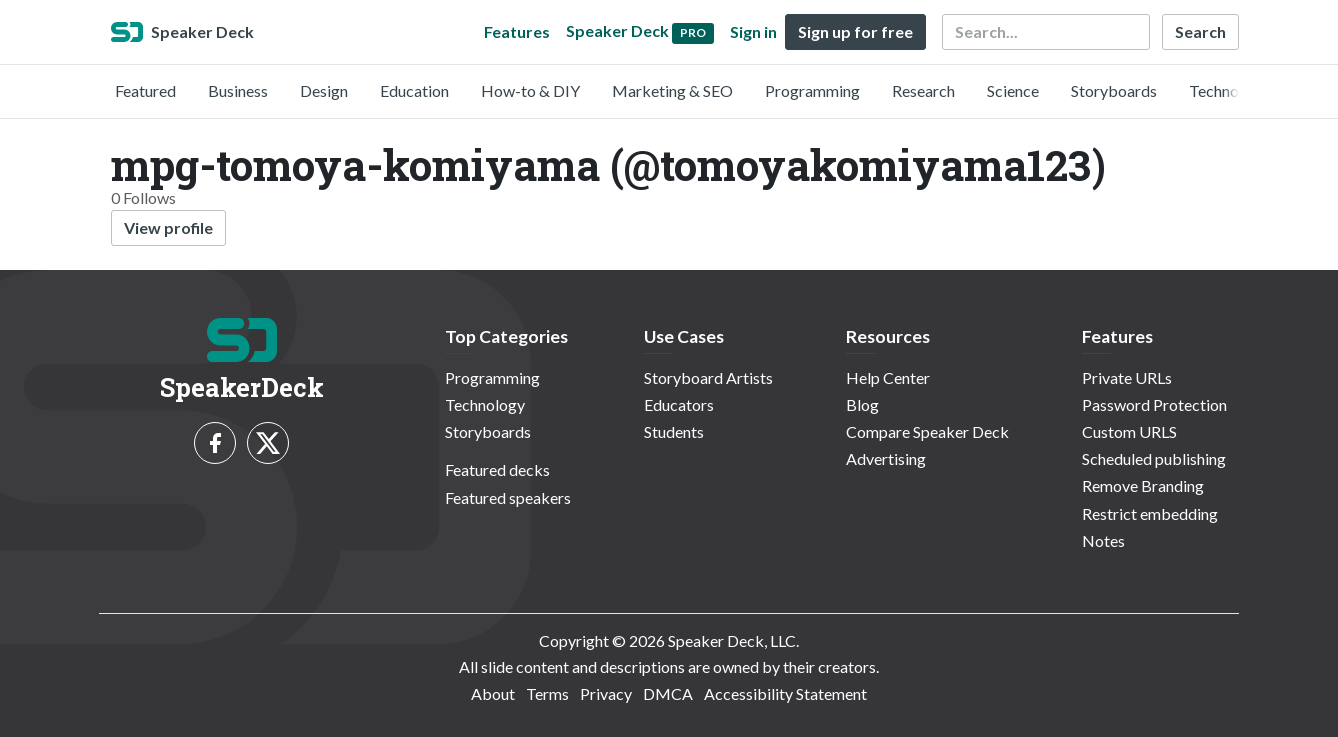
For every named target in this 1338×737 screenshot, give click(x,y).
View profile (168, 227)
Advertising (886, 458)
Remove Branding (1143, 485)
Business (238, 90)
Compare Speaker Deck (927, 431)
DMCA (668, 693)
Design (324, 90)
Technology (1229, 90)
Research (923, 90)
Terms (547, 693)
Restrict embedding (1150, 513)
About (493, 693)
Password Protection (1154, 404)
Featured (145, 90)
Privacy (606, 693)
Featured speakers (508, 497)
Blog (862, 404)
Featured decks (497, 469)
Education (414, 90)
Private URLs (1127, 377)
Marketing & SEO (672, 90)
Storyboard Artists (708, 377)
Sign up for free (855, 31)
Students (674, 431)
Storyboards (1114, 90)
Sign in (753, 31)
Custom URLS (1129, 431)
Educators (679, 404)
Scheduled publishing (1154, 458)
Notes (1103, 540)
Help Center (888, 377)
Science (1013, 90)
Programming (812, 90)
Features (517, 31)
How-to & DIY (530, 90)
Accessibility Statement (785, 693)
